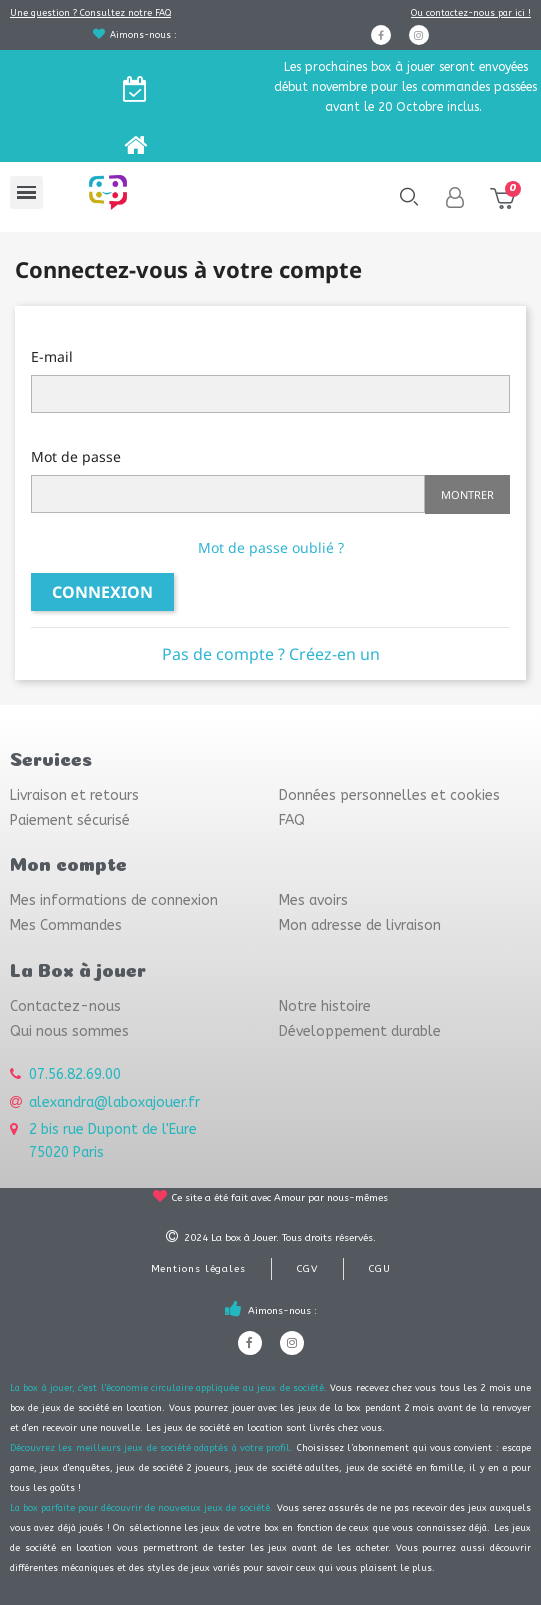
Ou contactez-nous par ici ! (471, 13)
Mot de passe (76, 456)
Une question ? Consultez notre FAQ (90, 13)
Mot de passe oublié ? (271, 547)
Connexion (102, 592)
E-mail (52, 356)
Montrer (467, 494)
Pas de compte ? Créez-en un (271, 654)
